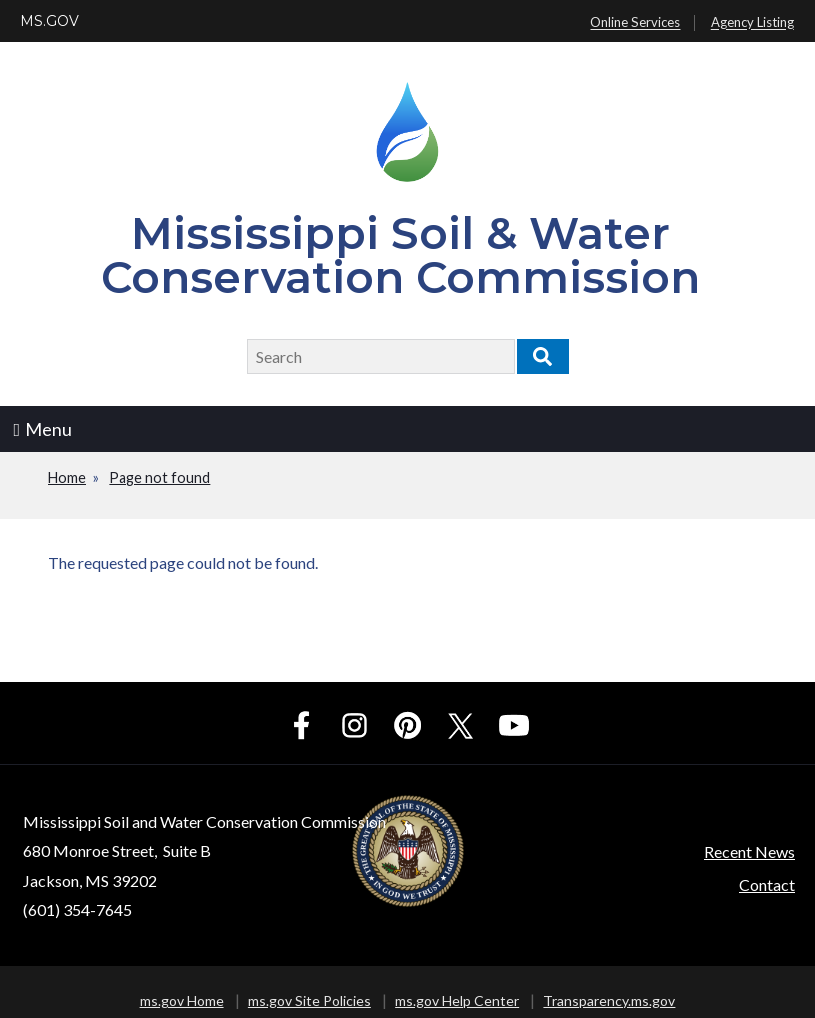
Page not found (159, 477)
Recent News (749, 851)
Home (67, 477)
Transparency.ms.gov (609, 1000)
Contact (767, 884)
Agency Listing (752, 23)
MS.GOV (49, 21)
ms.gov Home (182, 1000)
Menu (43, 429)
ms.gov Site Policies (309, 1000)
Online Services (635, 23)
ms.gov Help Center (457, 1000)
